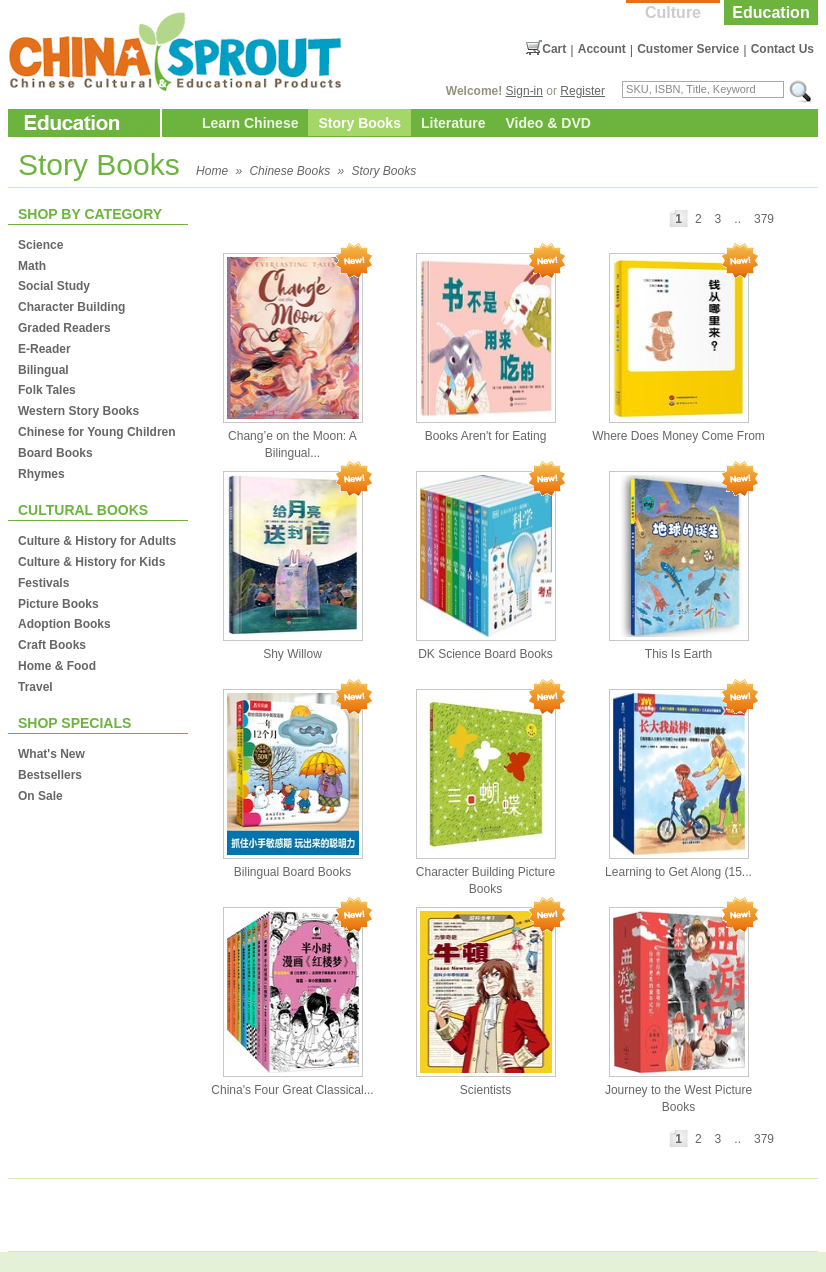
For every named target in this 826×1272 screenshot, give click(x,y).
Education (770, 12)
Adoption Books (64, 624)
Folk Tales (47, 390)
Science (40, 245)
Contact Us (782, 49)
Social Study (54, 286)
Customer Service (688, 49)
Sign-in (524, 91)
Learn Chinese (250, 123)
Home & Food (57, 666)
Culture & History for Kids (91, 562)
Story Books (359, 123)
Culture (673, 12)
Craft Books (52, 645)
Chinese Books (289, 171)
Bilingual (43, 370)
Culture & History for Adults (97, 541)
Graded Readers (64, 328)
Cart (554, 49)
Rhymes (41, 474)
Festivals (43, 583)
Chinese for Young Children (97, 432)
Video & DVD (548, 123)
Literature (453, 123)
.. (737, 219)
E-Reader (44, 349)
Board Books (55, 453)
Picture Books (58, 604)
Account (602, 49)
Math (32, 266)
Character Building (71, 307)
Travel (35, 687)
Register (582, 91)
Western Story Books (78, 411)
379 (764, 219)
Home (212, 171)
